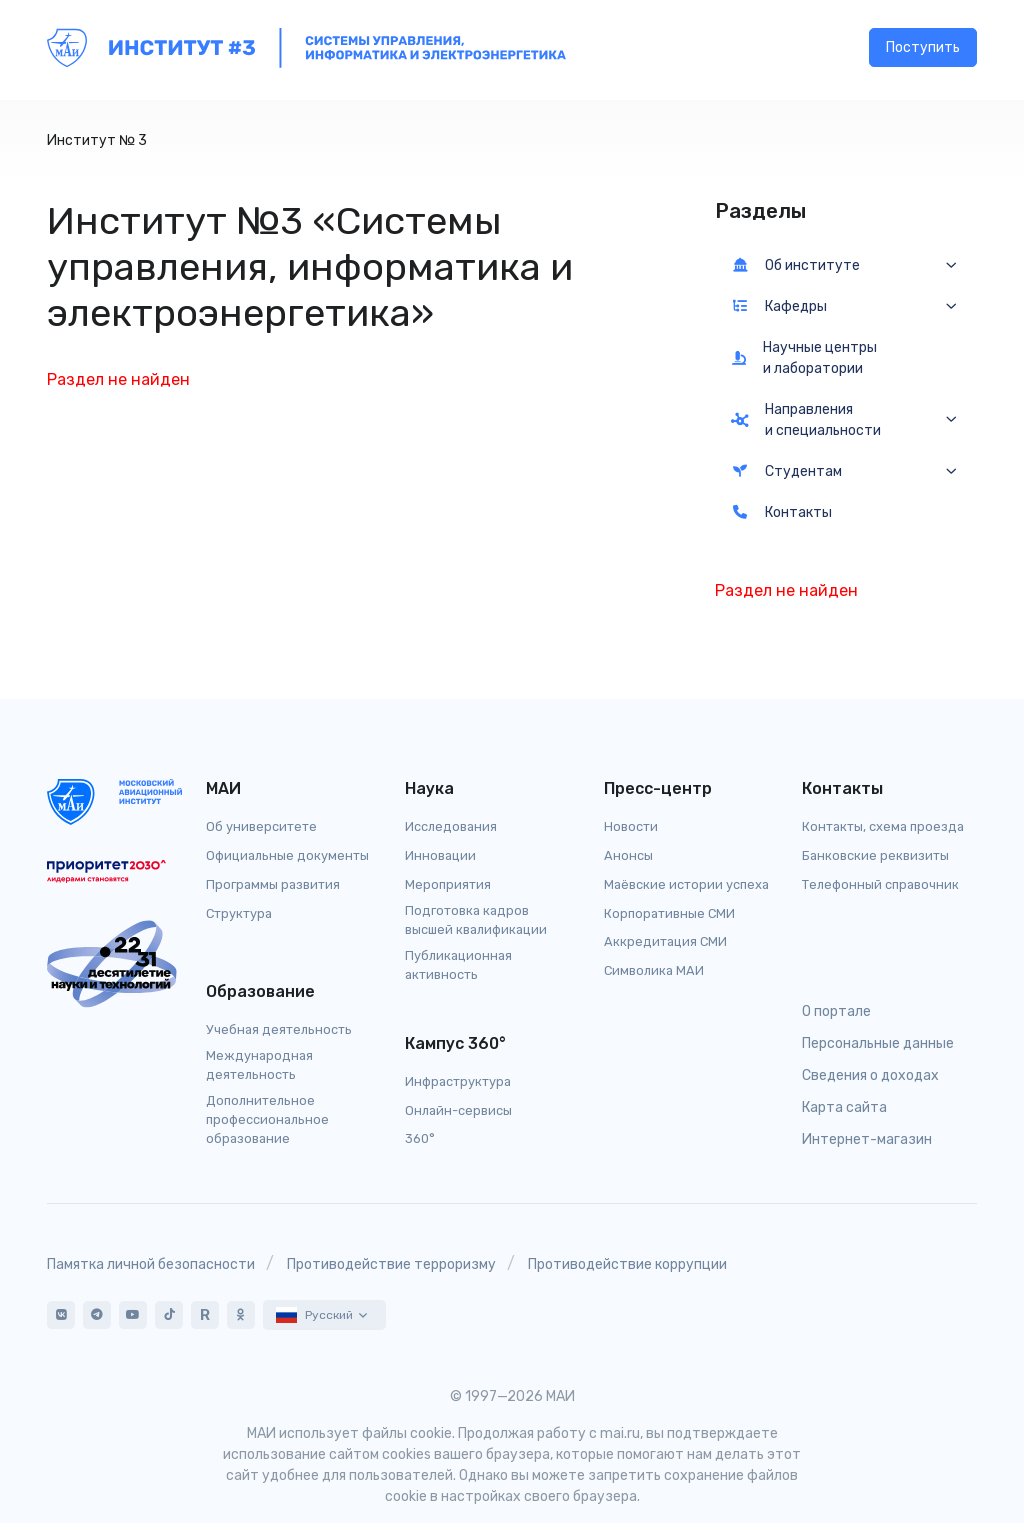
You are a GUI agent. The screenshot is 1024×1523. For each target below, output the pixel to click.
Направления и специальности (806, 420)
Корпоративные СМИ (669, 913)
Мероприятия (448, 884)
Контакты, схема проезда (883, 826)
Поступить (923, 50)
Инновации (440, 855)
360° (420, 1138)
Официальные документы (287, 855)
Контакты (781, 512)
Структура (239, 913)
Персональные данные (878, 1043)
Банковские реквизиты (875, 855)
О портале (836, 1011)
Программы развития (273, 884)
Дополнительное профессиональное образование (267, 1119)
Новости (631, 826)
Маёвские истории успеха (686, 884)
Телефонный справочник (880, 884)
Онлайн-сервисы (458, 1110)
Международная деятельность (259, 1065)
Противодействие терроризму (391, 1264)
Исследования (451, 826)
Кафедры (779, 306)
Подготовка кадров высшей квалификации (476, 920)
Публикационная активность (458, 965)
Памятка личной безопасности (151, 1264)
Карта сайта (844, 1107)
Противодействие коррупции (627, 1264)
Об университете (261, 826)
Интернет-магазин (867, 1139)
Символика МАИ (654, 970)
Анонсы (628, 855)
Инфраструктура (458, 1081)
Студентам (786, 471)
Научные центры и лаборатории (804, 358)
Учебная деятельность (279, 1029)
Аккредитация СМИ (665, 941)
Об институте (795, 265)
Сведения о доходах (870, 1075)
